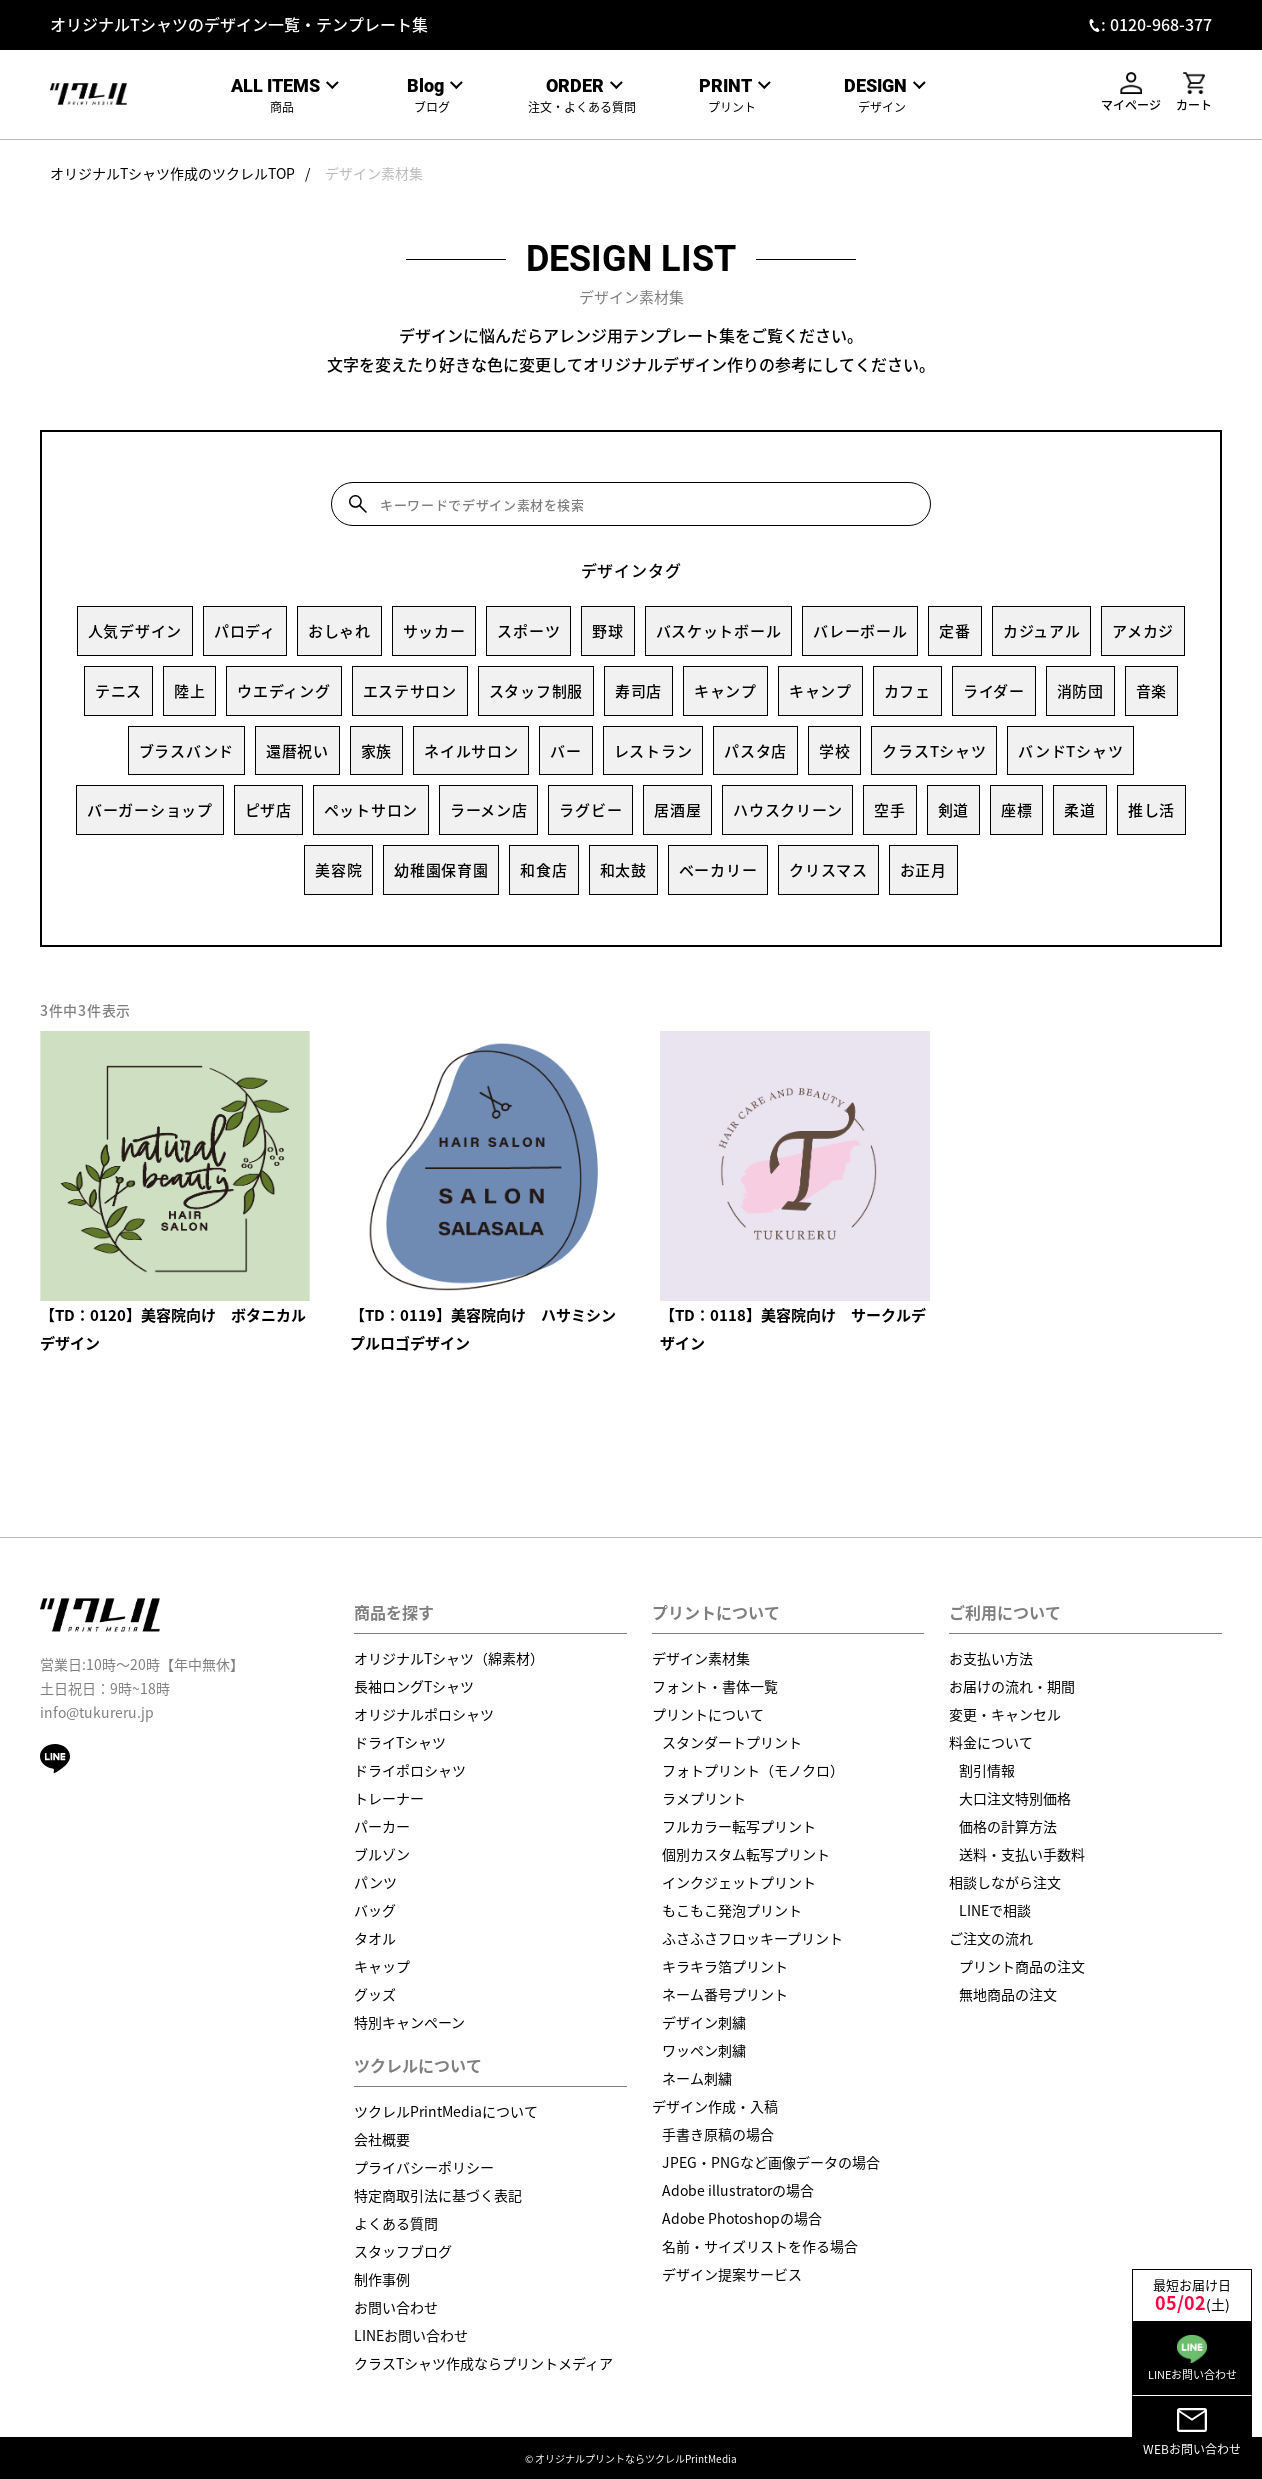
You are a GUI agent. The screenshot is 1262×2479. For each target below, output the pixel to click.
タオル (375, 1938)
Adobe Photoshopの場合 (742, 2218)
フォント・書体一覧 (715, 1686)
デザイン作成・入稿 (715, 2106)
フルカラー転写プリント (739, 1826)
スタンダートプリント (732, 1742)
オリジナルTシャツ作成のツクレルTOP (172, 173)
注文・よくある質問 (582, 95)
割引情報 (987, 1770)
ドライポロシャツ (410, 1770)
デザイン (882, 95)
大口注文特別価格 (1015, 1798)
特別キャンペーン (409, 2022)
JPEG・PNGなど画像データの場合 (771, 2162)
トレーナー (389, 1798)
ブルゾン (382, 1854)
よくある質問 (396, 2223)
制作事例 (382, 2279)
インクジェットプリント (739, 1882)
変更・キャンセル (1005, 1714)
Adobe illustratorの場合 (738, 2190)
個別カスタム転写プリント (746, 1854)
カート (1194, 92)
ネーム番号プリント (725, 1994)
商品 (282, 95)
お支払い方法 (991, 1658)
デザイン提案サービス (732, 2274)
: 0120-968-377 (1156, 24)
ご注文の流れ (991, 1938)
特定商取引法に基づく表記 (438, 2195)
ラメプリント (704, 1798)
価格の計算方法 (1008, 1826)
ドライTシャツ (400, 1742)
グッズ (375, 1994)
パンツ (375, 1882)
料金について (991, 1742)
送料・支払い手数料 (1022, 1854)
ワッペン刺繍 (704, 2050)
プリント (732, 95)
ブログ (432, 95)
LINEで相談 (995, 1910)
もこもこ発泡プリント (732, 1910)
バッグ (375, 1910)
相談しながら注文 (1005, 1882)
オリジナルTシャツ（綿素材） (449, 1658)
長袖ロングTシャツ (414, 1686)
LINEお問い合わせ (411, 2335)
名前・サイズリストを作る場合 (760, 2246)
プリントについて (708, 1714)
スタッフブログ (403, 2251)
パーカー (382, 1826)
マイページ (1131, 92)
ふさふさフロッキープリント (752, 1938)
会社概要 (382, 2139)
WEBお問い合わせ (1192, 2432)
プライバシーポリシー (424, 2167)
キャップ (382, 1966)
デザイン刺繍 (704, 2022)
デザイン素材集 (374, 173)
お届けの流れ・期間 (1012, 1686)
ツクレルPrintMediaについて (446, 2111)
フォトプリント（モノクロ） (753, 1770)
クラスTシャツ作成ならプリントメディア (483, 2363)
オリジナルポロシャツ (424, 1714)
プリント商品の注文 (1022, 1966)
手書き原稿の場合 (718, 2134)
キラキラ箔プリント (725, 1966)
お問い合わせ (396, 2307)
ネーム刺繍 (697, 2078)
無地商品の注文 (1008, 1994)
